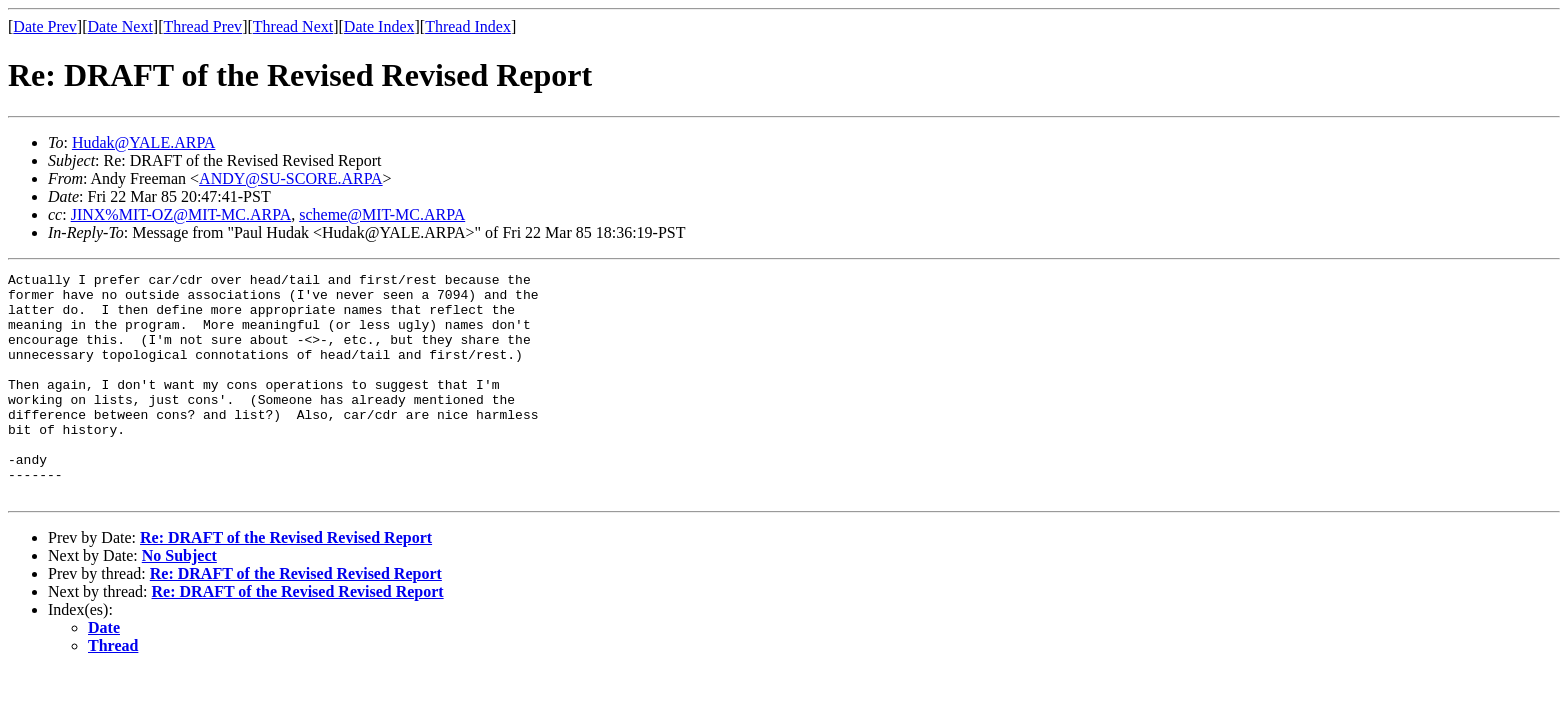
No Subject (179, 600)
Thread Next (293, 26)
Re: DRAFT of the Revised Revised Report (286, 582)
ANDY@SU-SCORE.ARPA (291, 178)
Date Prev (45, 26)
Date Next (120, 26)
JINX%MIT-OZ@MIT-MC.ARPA (181, 214)
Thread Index (468, 26)
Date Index (379, 26)
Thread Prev (202, 26)
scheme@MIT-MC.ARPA (382, 214)
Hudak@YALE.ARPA (143, 142)
